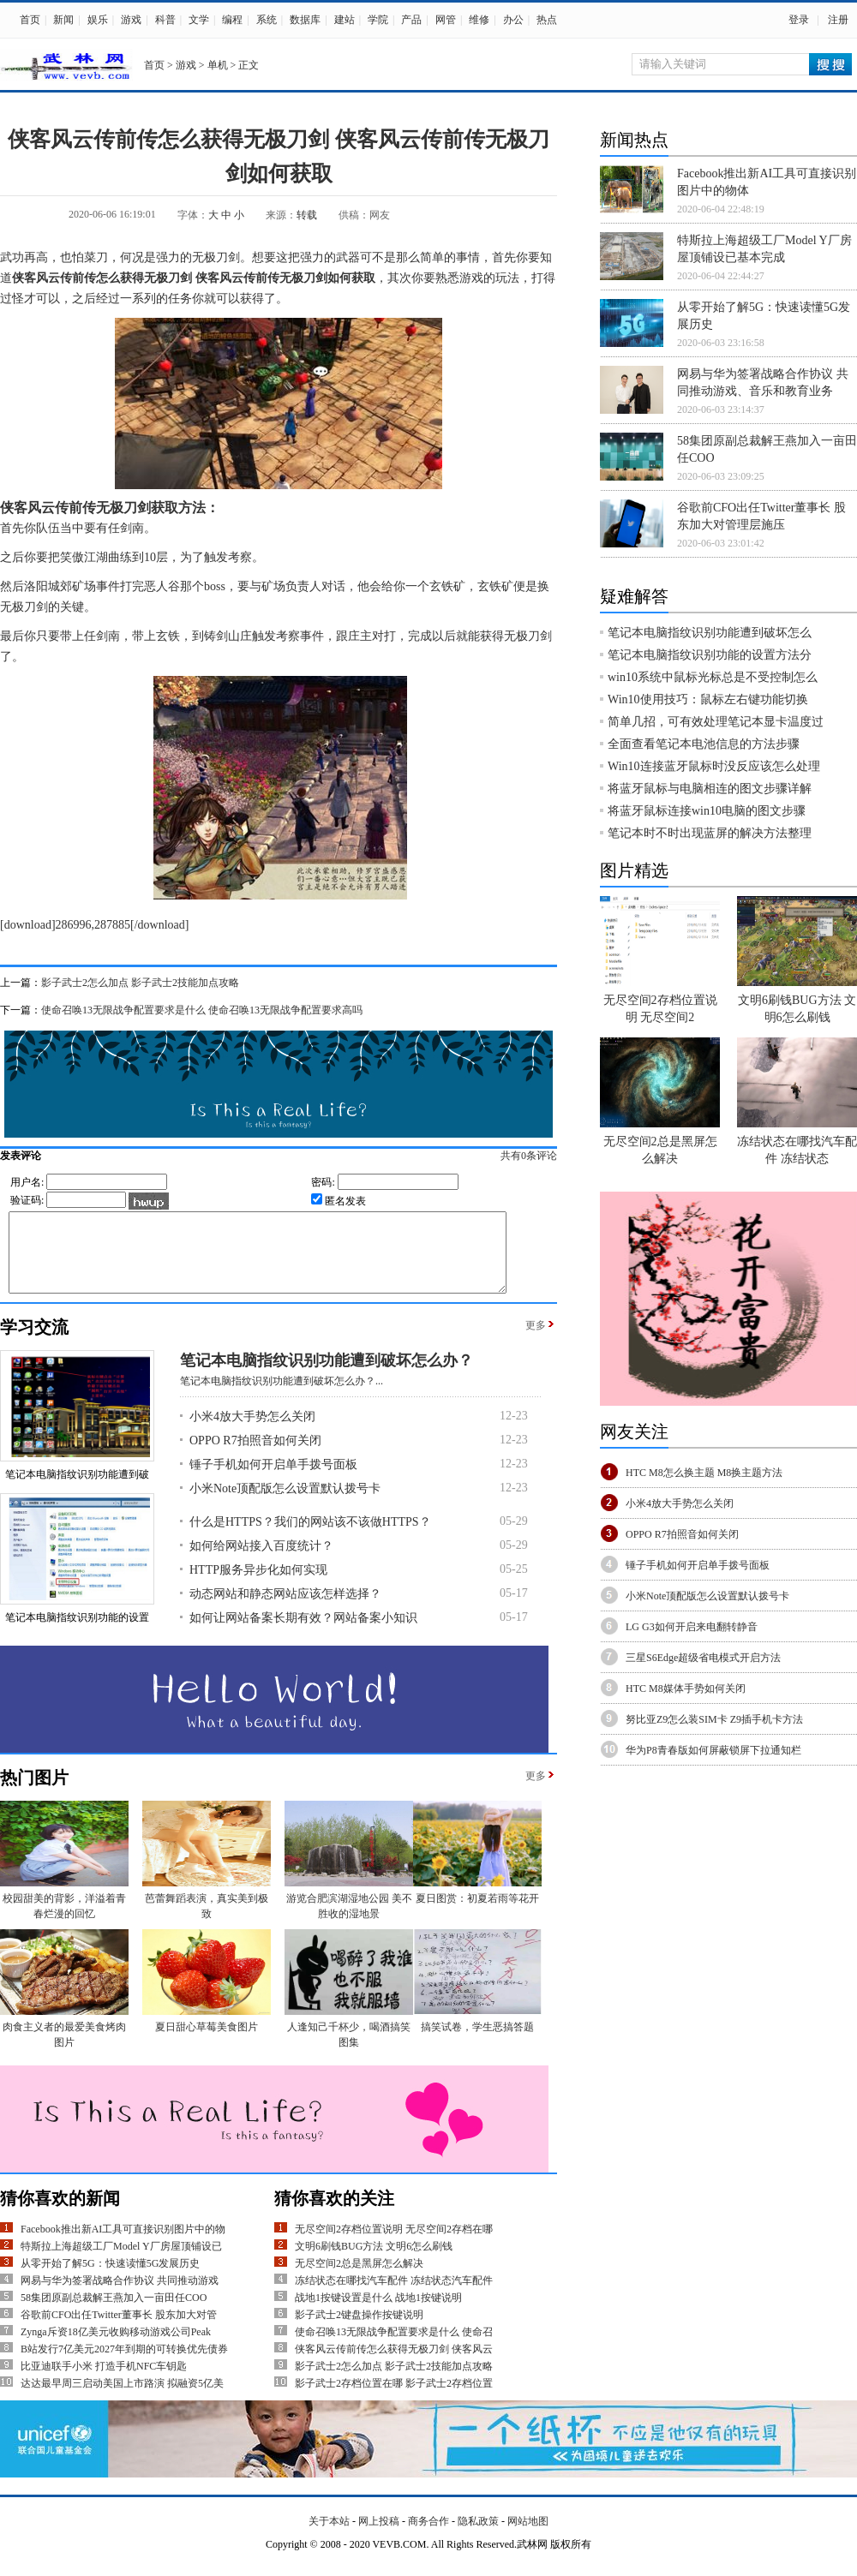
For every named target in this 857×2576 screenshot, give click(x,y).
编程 (232, 20)
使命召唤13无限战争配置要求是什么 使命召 (394, 2347)
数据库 (305, 20)
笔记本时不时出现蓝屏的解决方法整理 (710, 833)
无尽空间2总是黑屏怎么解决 (359, 2279)
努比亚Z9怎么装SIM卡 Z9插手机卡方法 (714, 1719)
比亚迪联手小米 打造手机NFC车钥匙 (104, 2382)
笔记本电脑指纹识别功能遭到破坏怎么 (710, 632)
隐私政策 (478, 2537)
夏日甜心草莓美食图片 (206, 2042)
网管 (445, 20)
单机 (217, 65)
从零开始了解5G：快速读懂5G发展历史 (110, 2279)
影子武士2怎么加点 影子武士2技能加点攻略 (140, 983)
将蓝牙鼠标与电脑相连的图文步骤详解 (710, 788)
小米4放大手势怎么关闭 (252, 1431)
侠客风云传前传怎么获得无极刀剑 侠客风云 (394, 2364)
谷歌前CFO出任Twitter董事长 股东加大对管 (119, 2330)
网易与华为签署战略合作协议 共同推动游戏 (120, 2296)
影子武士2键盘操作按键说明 (359, 2330)
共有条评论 (546, 1156)
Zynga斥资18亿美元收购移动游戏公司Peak (116, 2347)
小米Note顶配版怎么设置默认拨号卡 (285, 1503)
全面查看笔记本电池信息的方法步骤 (704, 744)
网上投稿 (378, 2537)
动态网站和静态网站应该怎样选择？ (285, 1609)
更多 (535, 1341)
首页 (30, 20)
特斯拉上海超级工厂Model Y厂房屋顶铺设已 (121, 2262)
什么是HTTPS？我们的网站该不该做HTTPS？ (310, 1537)
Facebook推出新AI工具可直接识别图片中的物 (123, 2244)
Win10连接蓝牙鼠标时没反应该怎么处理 (714, 766)
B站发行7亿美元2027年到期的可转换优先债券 (124, 2364)
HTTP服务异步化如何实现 (258, 1585)
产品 (411, 20)
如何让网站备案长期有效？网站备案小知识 (303, 1633)
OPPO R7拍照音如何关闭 (255, 1455)
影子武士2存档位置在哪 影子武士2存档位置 (394, 2399)
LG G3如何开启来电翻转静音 (692, 1627)
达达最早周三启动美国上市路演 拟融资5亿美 (122, 2399)
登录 (798, 20)
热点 (546, 20)
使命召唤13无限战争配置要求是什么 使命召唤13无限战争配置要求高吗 (202, 1010)
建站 (344, 20)
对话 (333, 586)
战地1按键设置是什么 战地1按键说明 (378, 2313)
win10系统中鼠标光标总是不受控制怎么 (713, 677)
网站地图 (527, 2537)
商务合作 (428, 2537)
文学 (199, 20)
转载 (307, 215)
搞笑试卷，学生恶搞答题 (477, 2042)
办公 (513, 20)
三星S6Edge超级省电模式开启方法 (703, 1658)
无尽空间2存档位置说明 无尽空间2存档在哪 (394, 2244)
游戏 (131, 20)
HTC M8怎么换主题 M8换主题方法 (704, 1473)
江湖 (96, 557)
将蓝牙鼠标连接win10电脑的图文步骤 (707, 810)
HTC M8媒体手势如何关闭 (686, 1688)
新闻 (63, 20)
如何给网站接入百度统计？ (261, 1561)
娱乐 (97, 20)
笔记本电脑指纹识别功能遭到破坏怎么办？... (281, 1396)
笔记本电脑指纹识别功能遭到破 (77, 1490)
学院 (378, 20)
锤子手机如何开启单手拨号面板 (273, 1479)
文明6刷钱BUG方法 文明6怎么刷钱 (373, 2262)
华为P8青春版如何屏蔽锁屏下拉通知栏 (713, 1750)
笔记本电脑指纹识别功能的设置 (77, 1633)
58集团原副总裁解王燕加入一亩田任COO (114, 2313)
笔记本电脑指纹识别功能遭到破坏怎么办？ (326, 1375)
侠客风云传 (42, 278)
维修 (479, 20)
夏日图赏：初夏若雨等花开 (477, 1914)
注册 (838, 20)
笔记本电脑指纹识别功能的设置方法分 (710, 654)
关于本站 (329, 2537)
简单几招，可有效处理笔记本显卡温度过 (716, 721)
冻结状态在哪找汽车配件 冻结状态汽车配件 (394, 2296)
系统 (266, 20)
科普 (165, 20)
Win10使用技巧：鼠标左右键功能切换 (708, 699)
